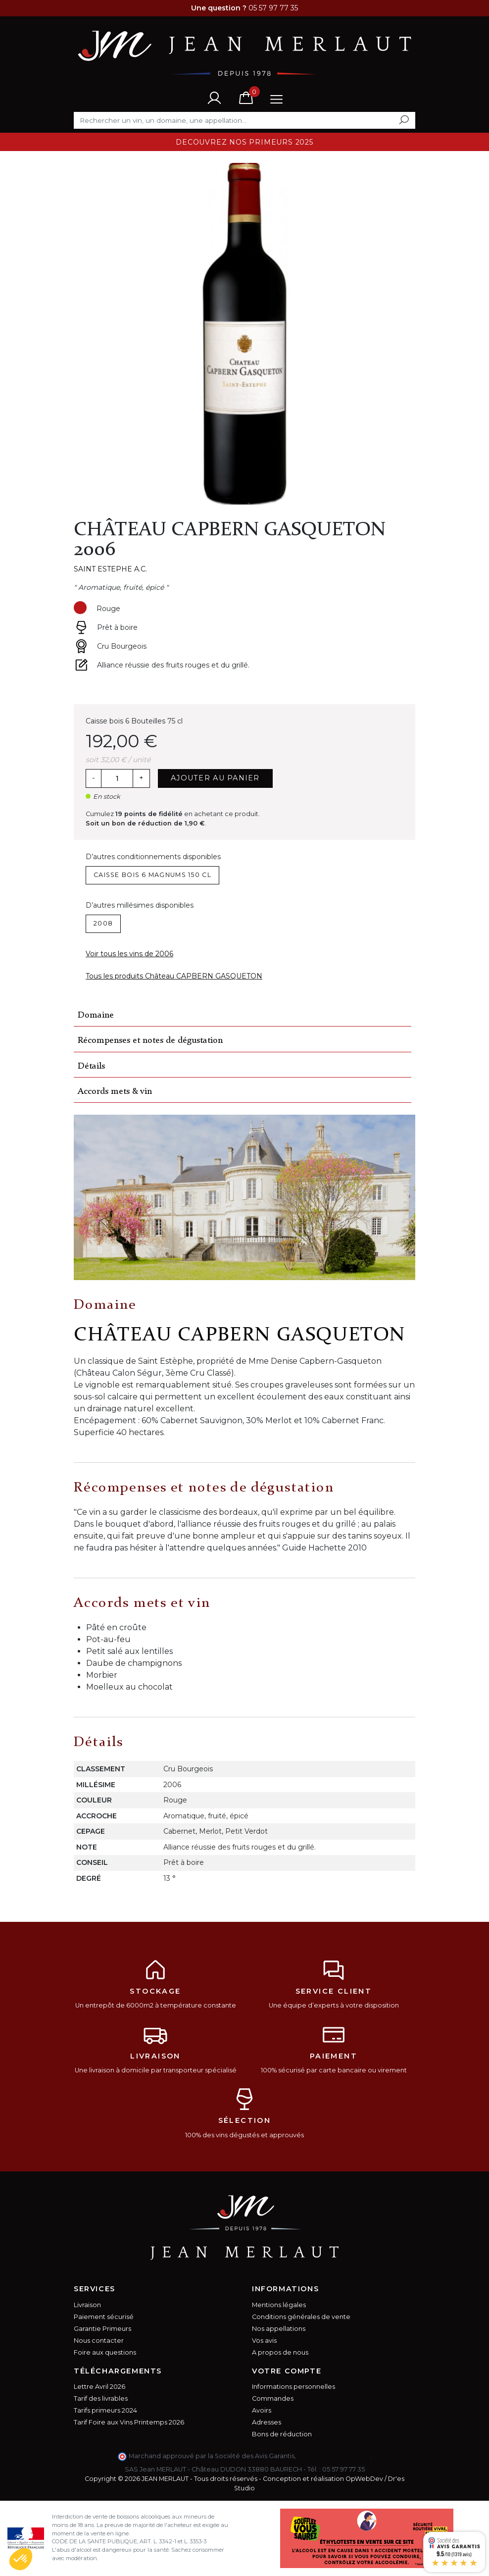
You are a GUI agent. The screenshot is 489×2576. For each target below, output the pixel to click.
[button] (21, 2559)
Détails (91, 1066)
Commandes (272, 2398)
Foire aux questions (105, 2352)
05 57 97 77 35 (343, 2469)
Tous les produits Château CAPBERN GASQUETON (174, 976)
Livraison (87, 2305)
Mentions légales (279, 2305)
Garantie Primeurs (102, 2328)
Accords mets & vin (115, 1091)
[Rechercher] (244, 120)
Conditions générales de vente (301, 2316)
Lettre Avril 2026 (99, 2386)
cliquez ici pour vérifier (333, 2456)
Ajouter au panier (215, 777)
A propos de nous (280, 2352)
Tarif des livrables (101, 2398)
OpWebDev (364, 2478)
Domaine (96, 1015)
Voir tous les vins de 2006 (129, 953)
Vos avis (264, 2340)
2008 (103, 923)
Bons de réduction (282, 2434)
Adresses (266, 2422)
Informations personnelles (293, 2386)
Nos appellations (278, 2328)
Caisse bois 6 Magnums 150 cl (152, 874)
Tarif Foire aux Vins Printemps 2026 (129, 2422)
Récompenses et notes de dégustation (150, 1040)
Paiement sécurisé (104, 2316)
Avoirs (261, 2410)
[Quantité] (116, 778)
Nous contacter (99, 2340)
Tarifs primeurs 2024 (105, 2410)
